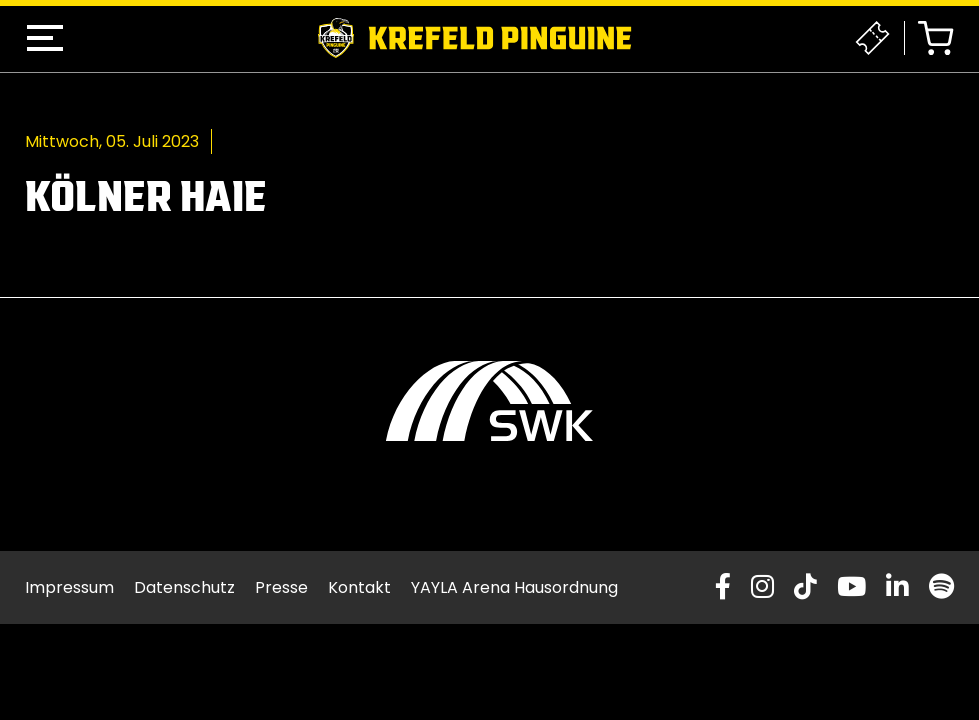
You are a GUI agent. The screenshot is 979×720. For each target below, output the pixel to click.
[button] (45, 38)
